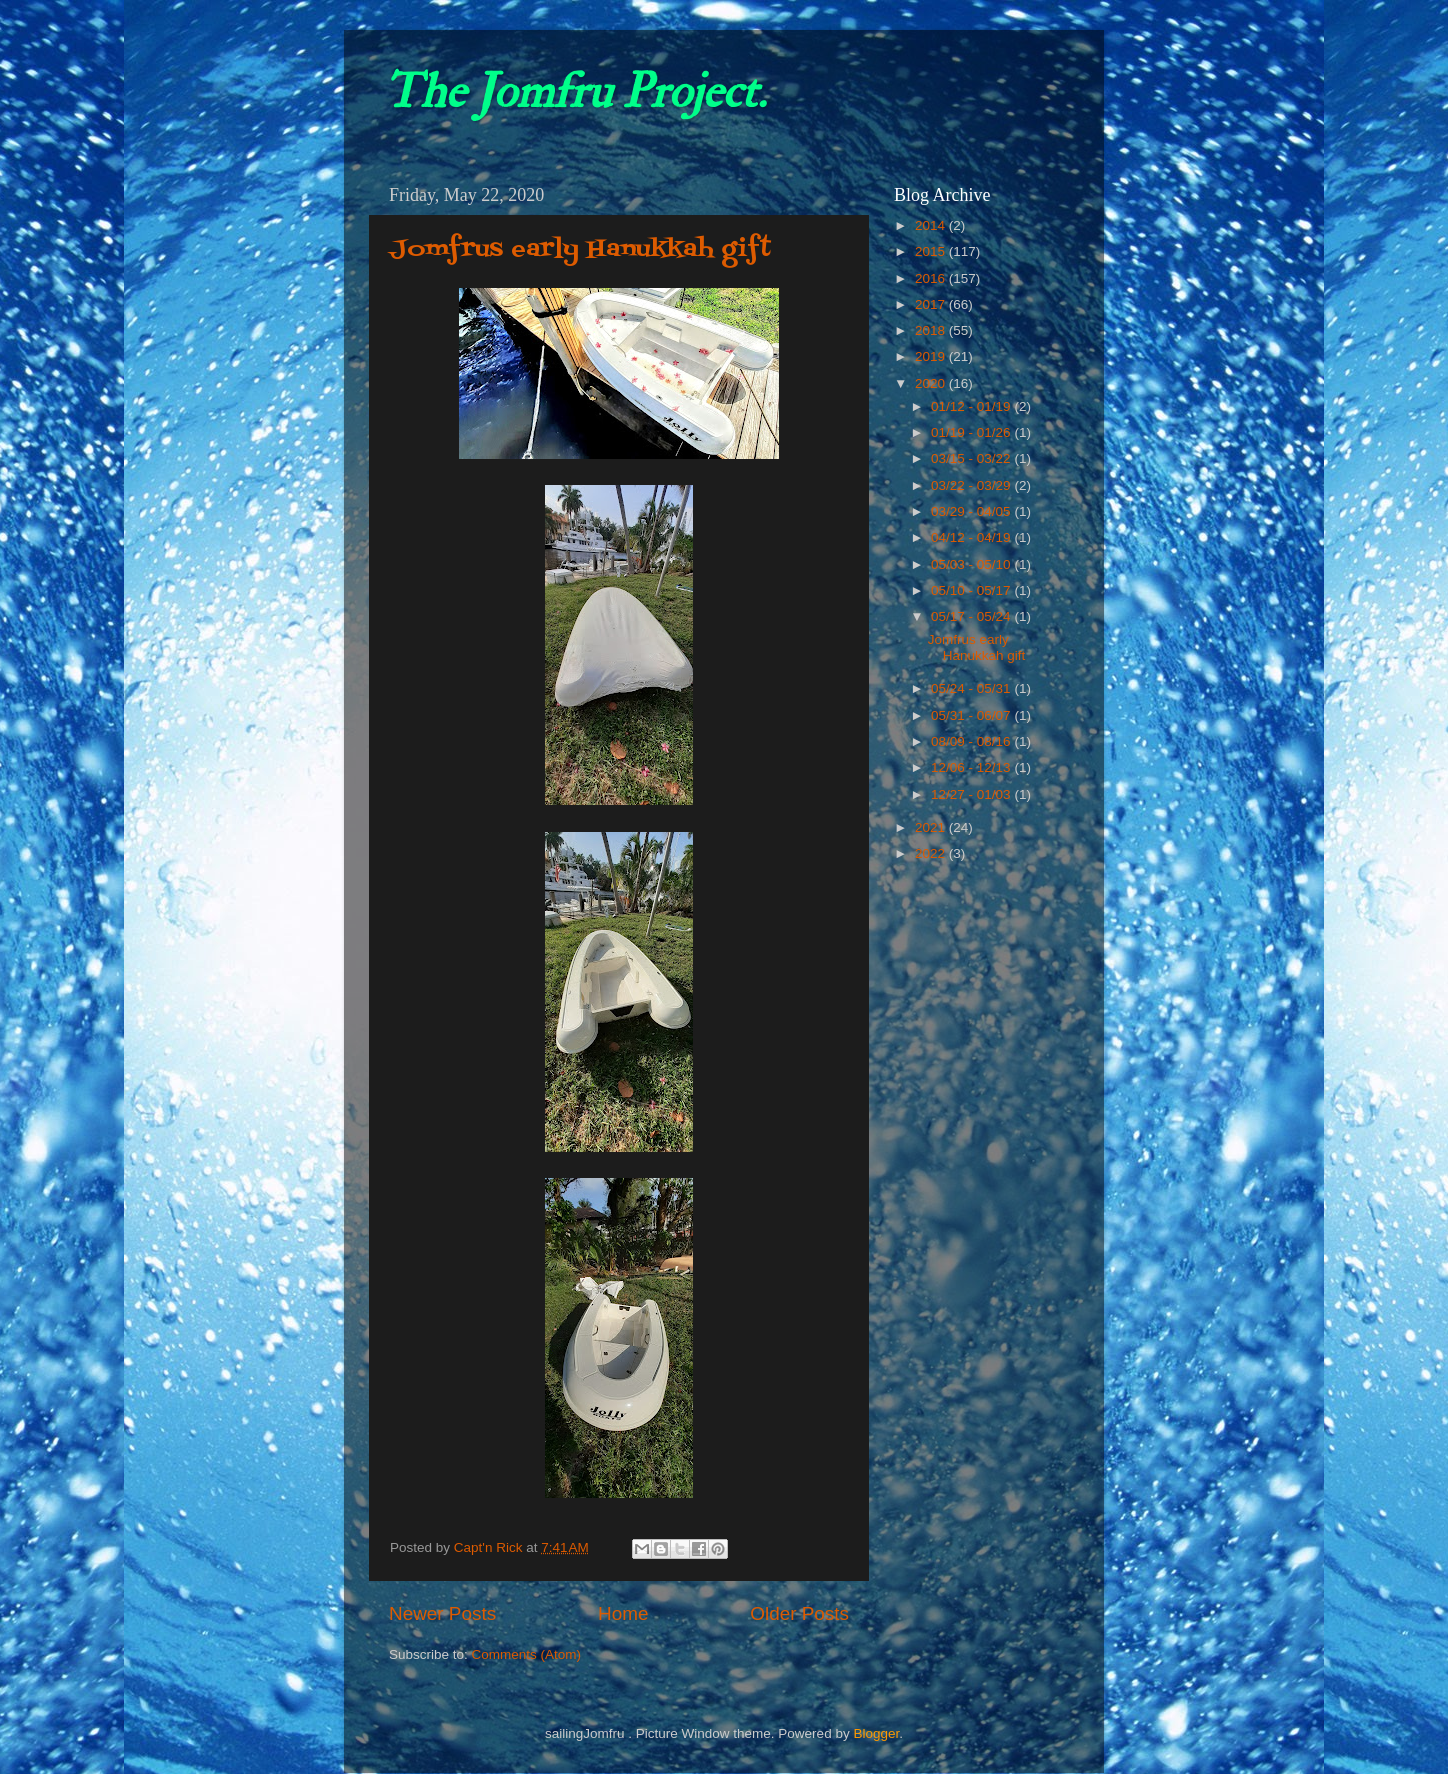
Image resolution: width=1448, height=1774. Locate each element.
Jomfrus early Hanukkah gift (580, 249)
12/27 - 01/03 (972, 794)
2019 (932, 356)
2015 (932, 251)
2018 (932, 330)
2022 (932, 853)
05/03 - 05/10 (972, 564)
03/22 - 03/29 (972, 485)
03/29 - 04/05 (972, 511)
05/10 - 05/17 (972, 590)
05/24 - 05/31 (972, 688)
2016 (932, 278)
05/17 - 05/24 (972, 616)
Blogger (876, 1733)
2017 (932, 304)
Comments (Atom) (527, 1654)
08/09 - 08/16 (972, 741)
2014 (932, 225)
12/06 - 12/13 (972, 767)
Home (623, 1613)
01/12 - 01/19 (972, 406)
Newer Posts (442, 1613)
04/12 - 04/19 (972, 537)
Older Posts (799, 1613)
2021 (932, 827)
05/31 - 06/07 (972, 715)
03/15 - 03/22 (972, 458)
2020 (932, 383)
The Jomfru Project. (575, 92)
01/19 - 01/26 (972, 432)
